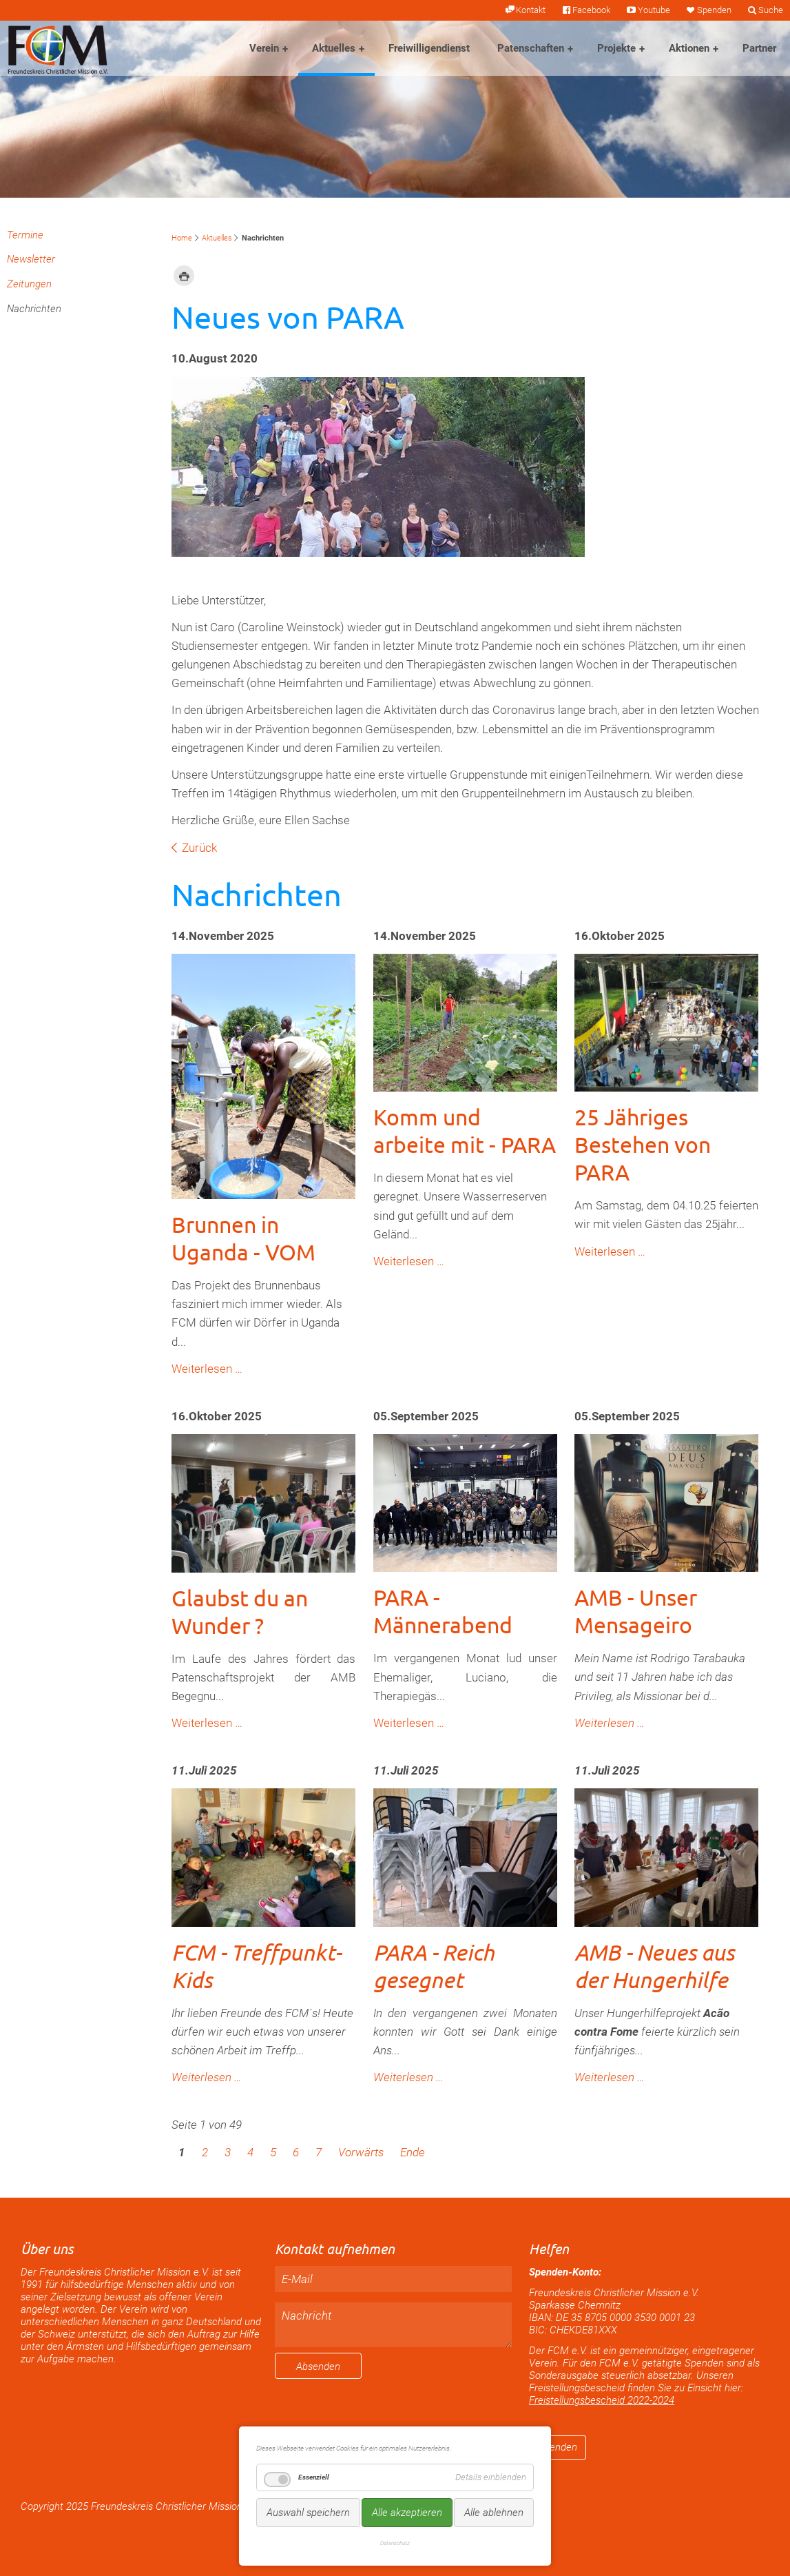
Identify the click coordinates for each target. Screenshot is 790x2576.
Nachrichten (34, 309)
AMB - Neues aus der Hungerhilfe (654, 1966)
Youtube (654, 10)
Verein (264, 48)
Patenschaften (530, 48)
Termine (25, 235)
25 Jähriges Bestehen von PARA (642, 1144)
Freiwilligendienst (429, 48)
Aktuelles (333, 48)
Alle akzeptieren (407, 2512)
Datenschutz (395, 2542)
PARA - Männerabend (442, 1611)
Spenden (714, 10)
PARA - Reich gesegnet (434, 1966)
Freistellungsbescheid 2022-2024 (601, 2400)
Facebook (591, 10)
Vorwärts (361, 2152)
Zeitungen (29, 284)
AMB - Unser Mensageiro (635, 1611)
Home (181, 238)
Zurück (199, 848)
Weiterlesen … (206, 1369)
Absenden (318, 2366)
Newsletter (31, 259)
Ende (412, 2152)
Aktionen (689, 48)
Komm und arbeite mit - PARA (464, 1130)
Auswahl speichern (308, 2512)
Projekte (616, 48)
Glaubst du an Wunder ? (239, 1611)
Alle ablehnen (493, 2512)
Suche (770, 10)
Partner (759, 48)
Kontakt (530, 10)
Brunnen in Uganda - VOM (243, 1238)
